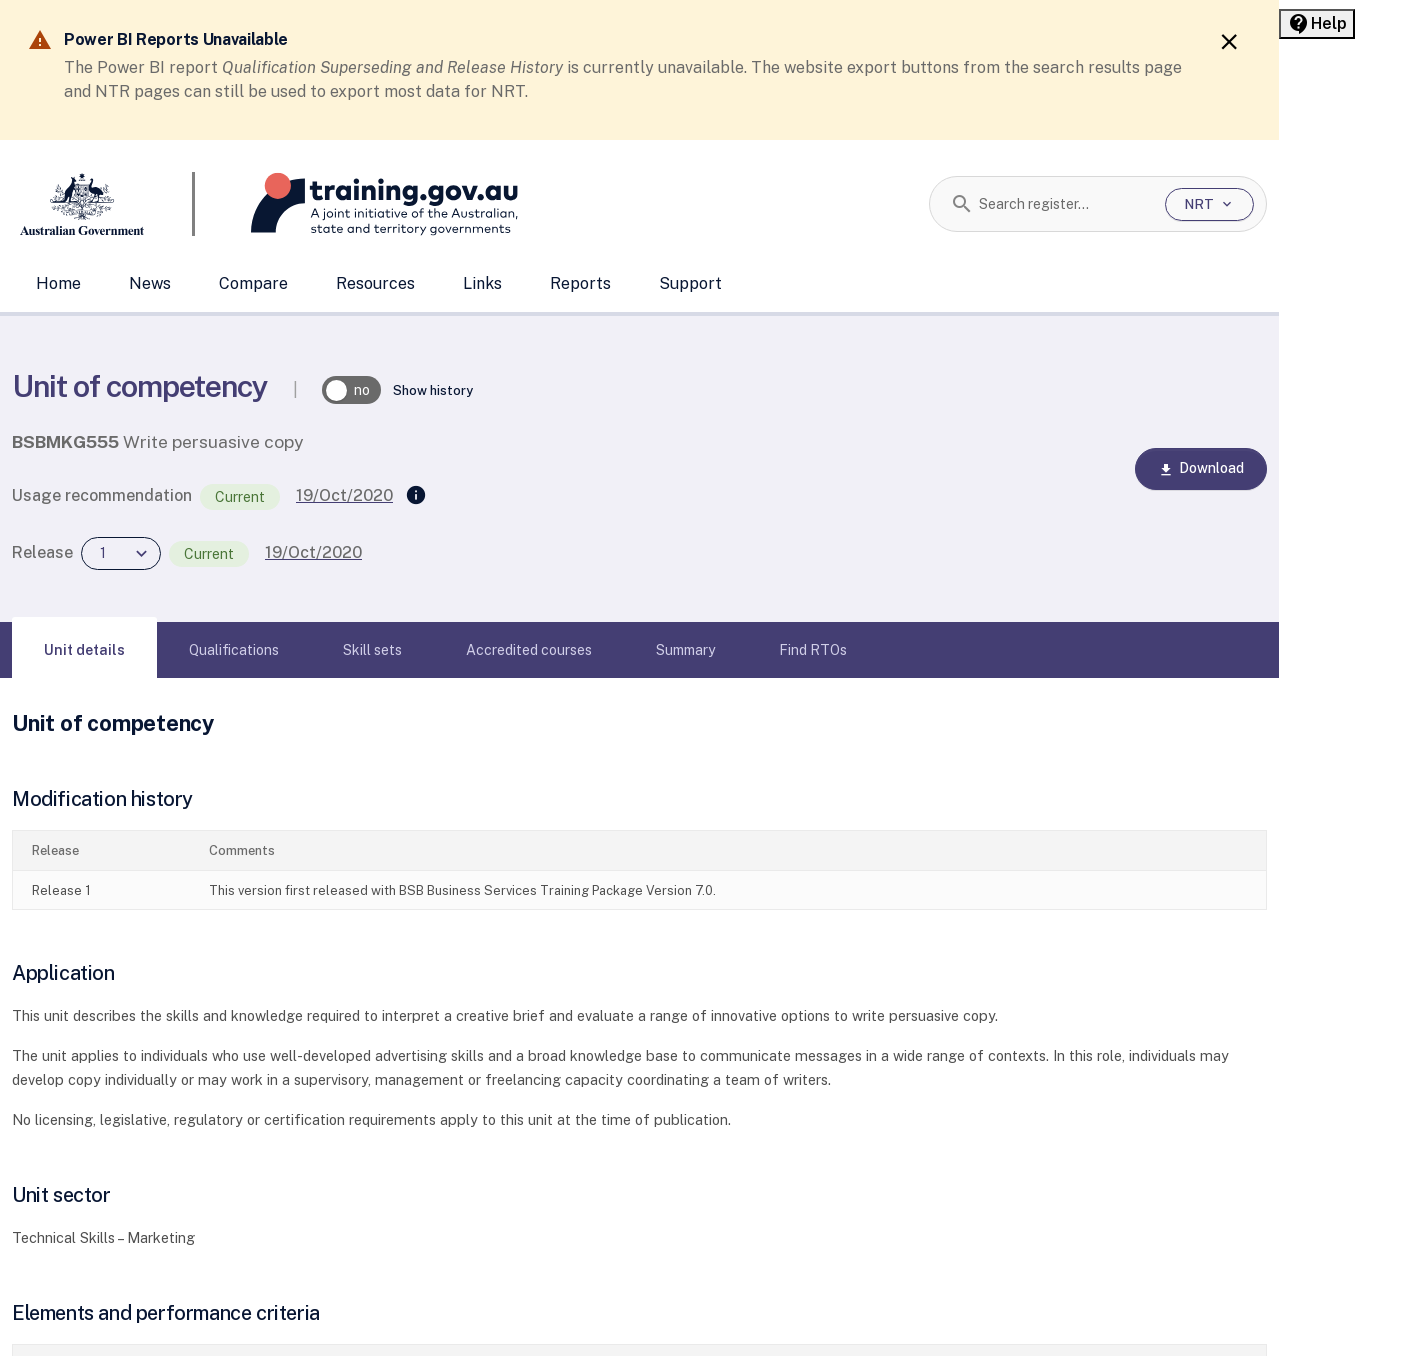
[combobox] (1064, 204)
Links (482, 283)
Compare (253, 283)
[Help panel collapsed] (1317, 24)
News (150, 283)
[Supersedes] (416, 496)
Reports (580, 283)
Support (690, 283)
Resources (375, 283)
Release (42, 552)
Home (58, 283)
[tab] (84, 650)
